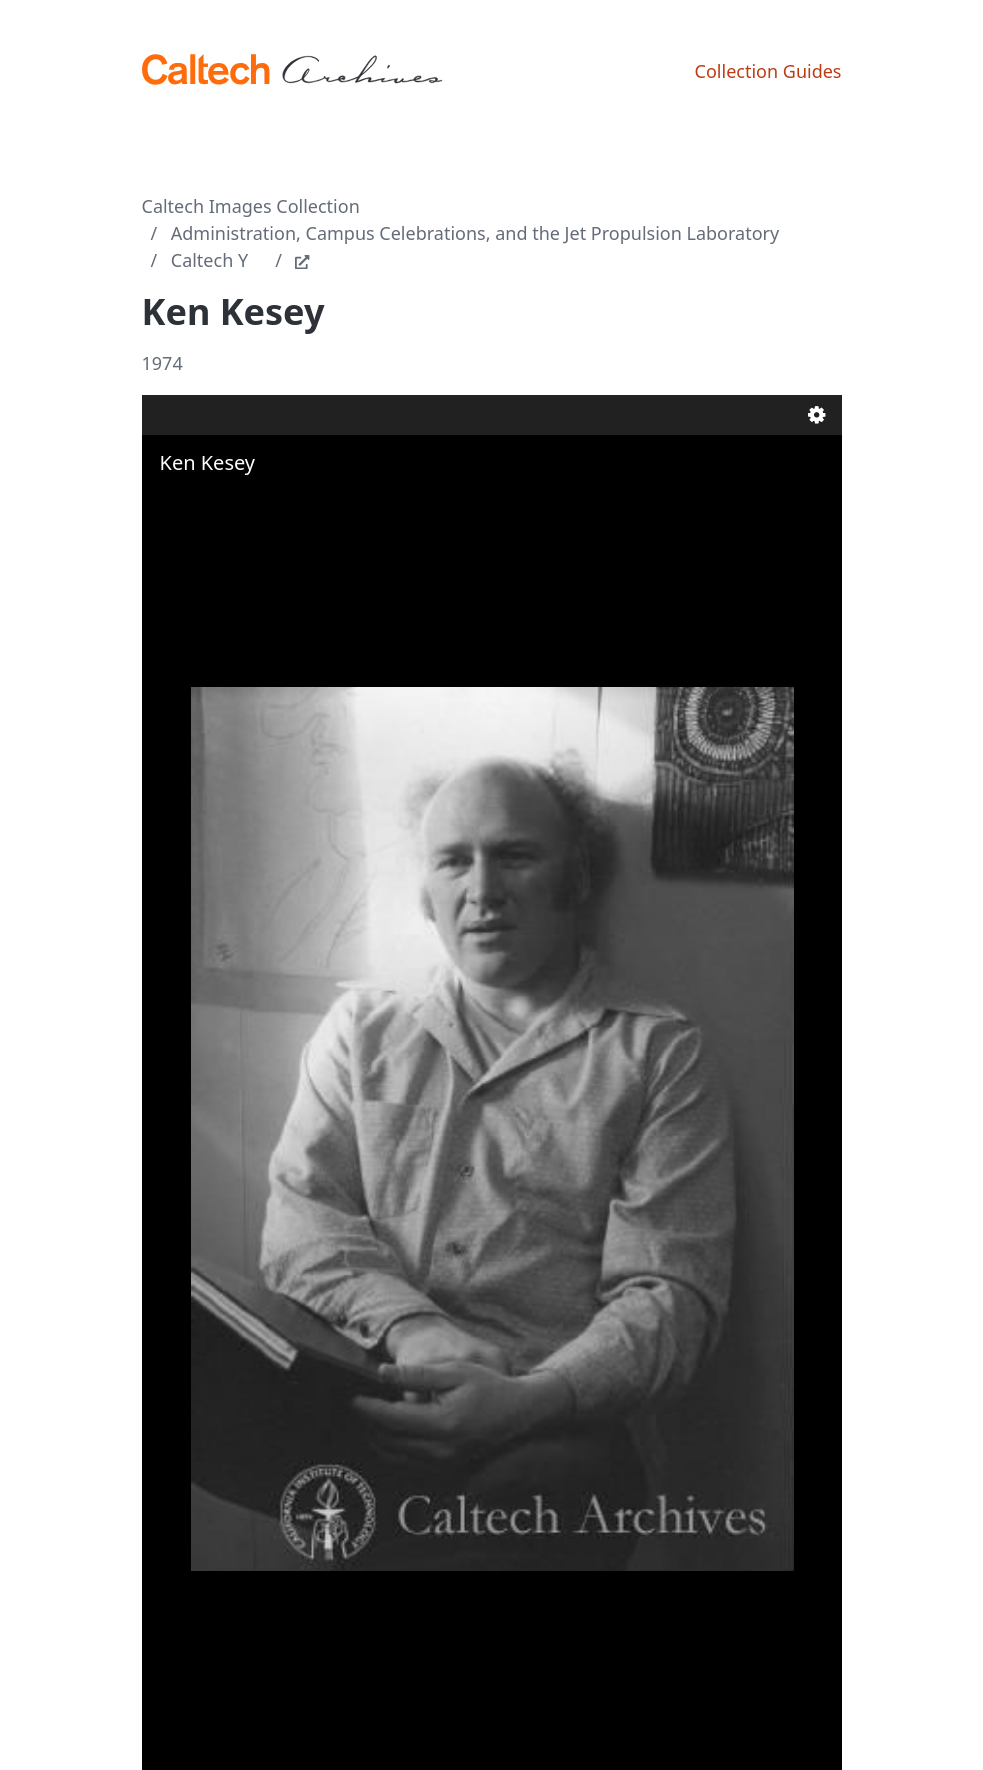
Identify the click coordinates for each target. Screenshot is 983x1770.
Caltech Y (209, 260)
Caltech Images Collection (251, 206)
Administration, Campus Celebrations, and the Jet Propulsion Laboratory (475, 233)
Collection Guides (768, 71)
